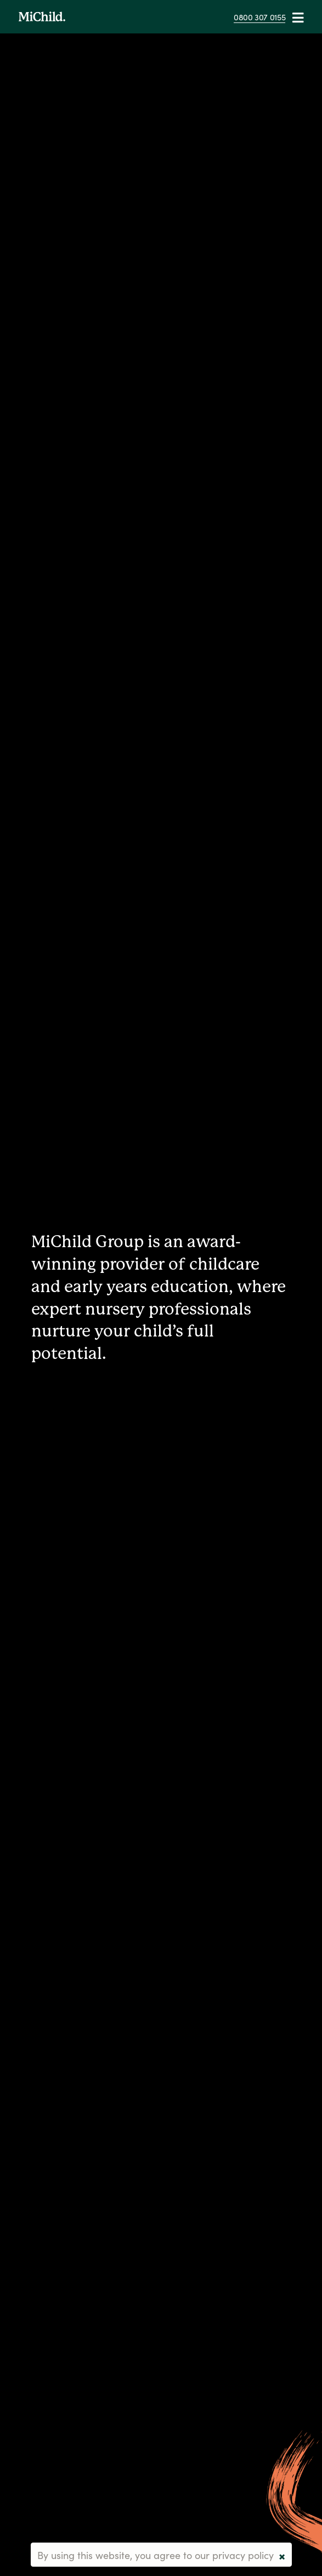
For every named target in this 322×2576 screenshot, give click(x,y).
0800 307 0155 (259, 16)
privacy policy (243, 2555)
